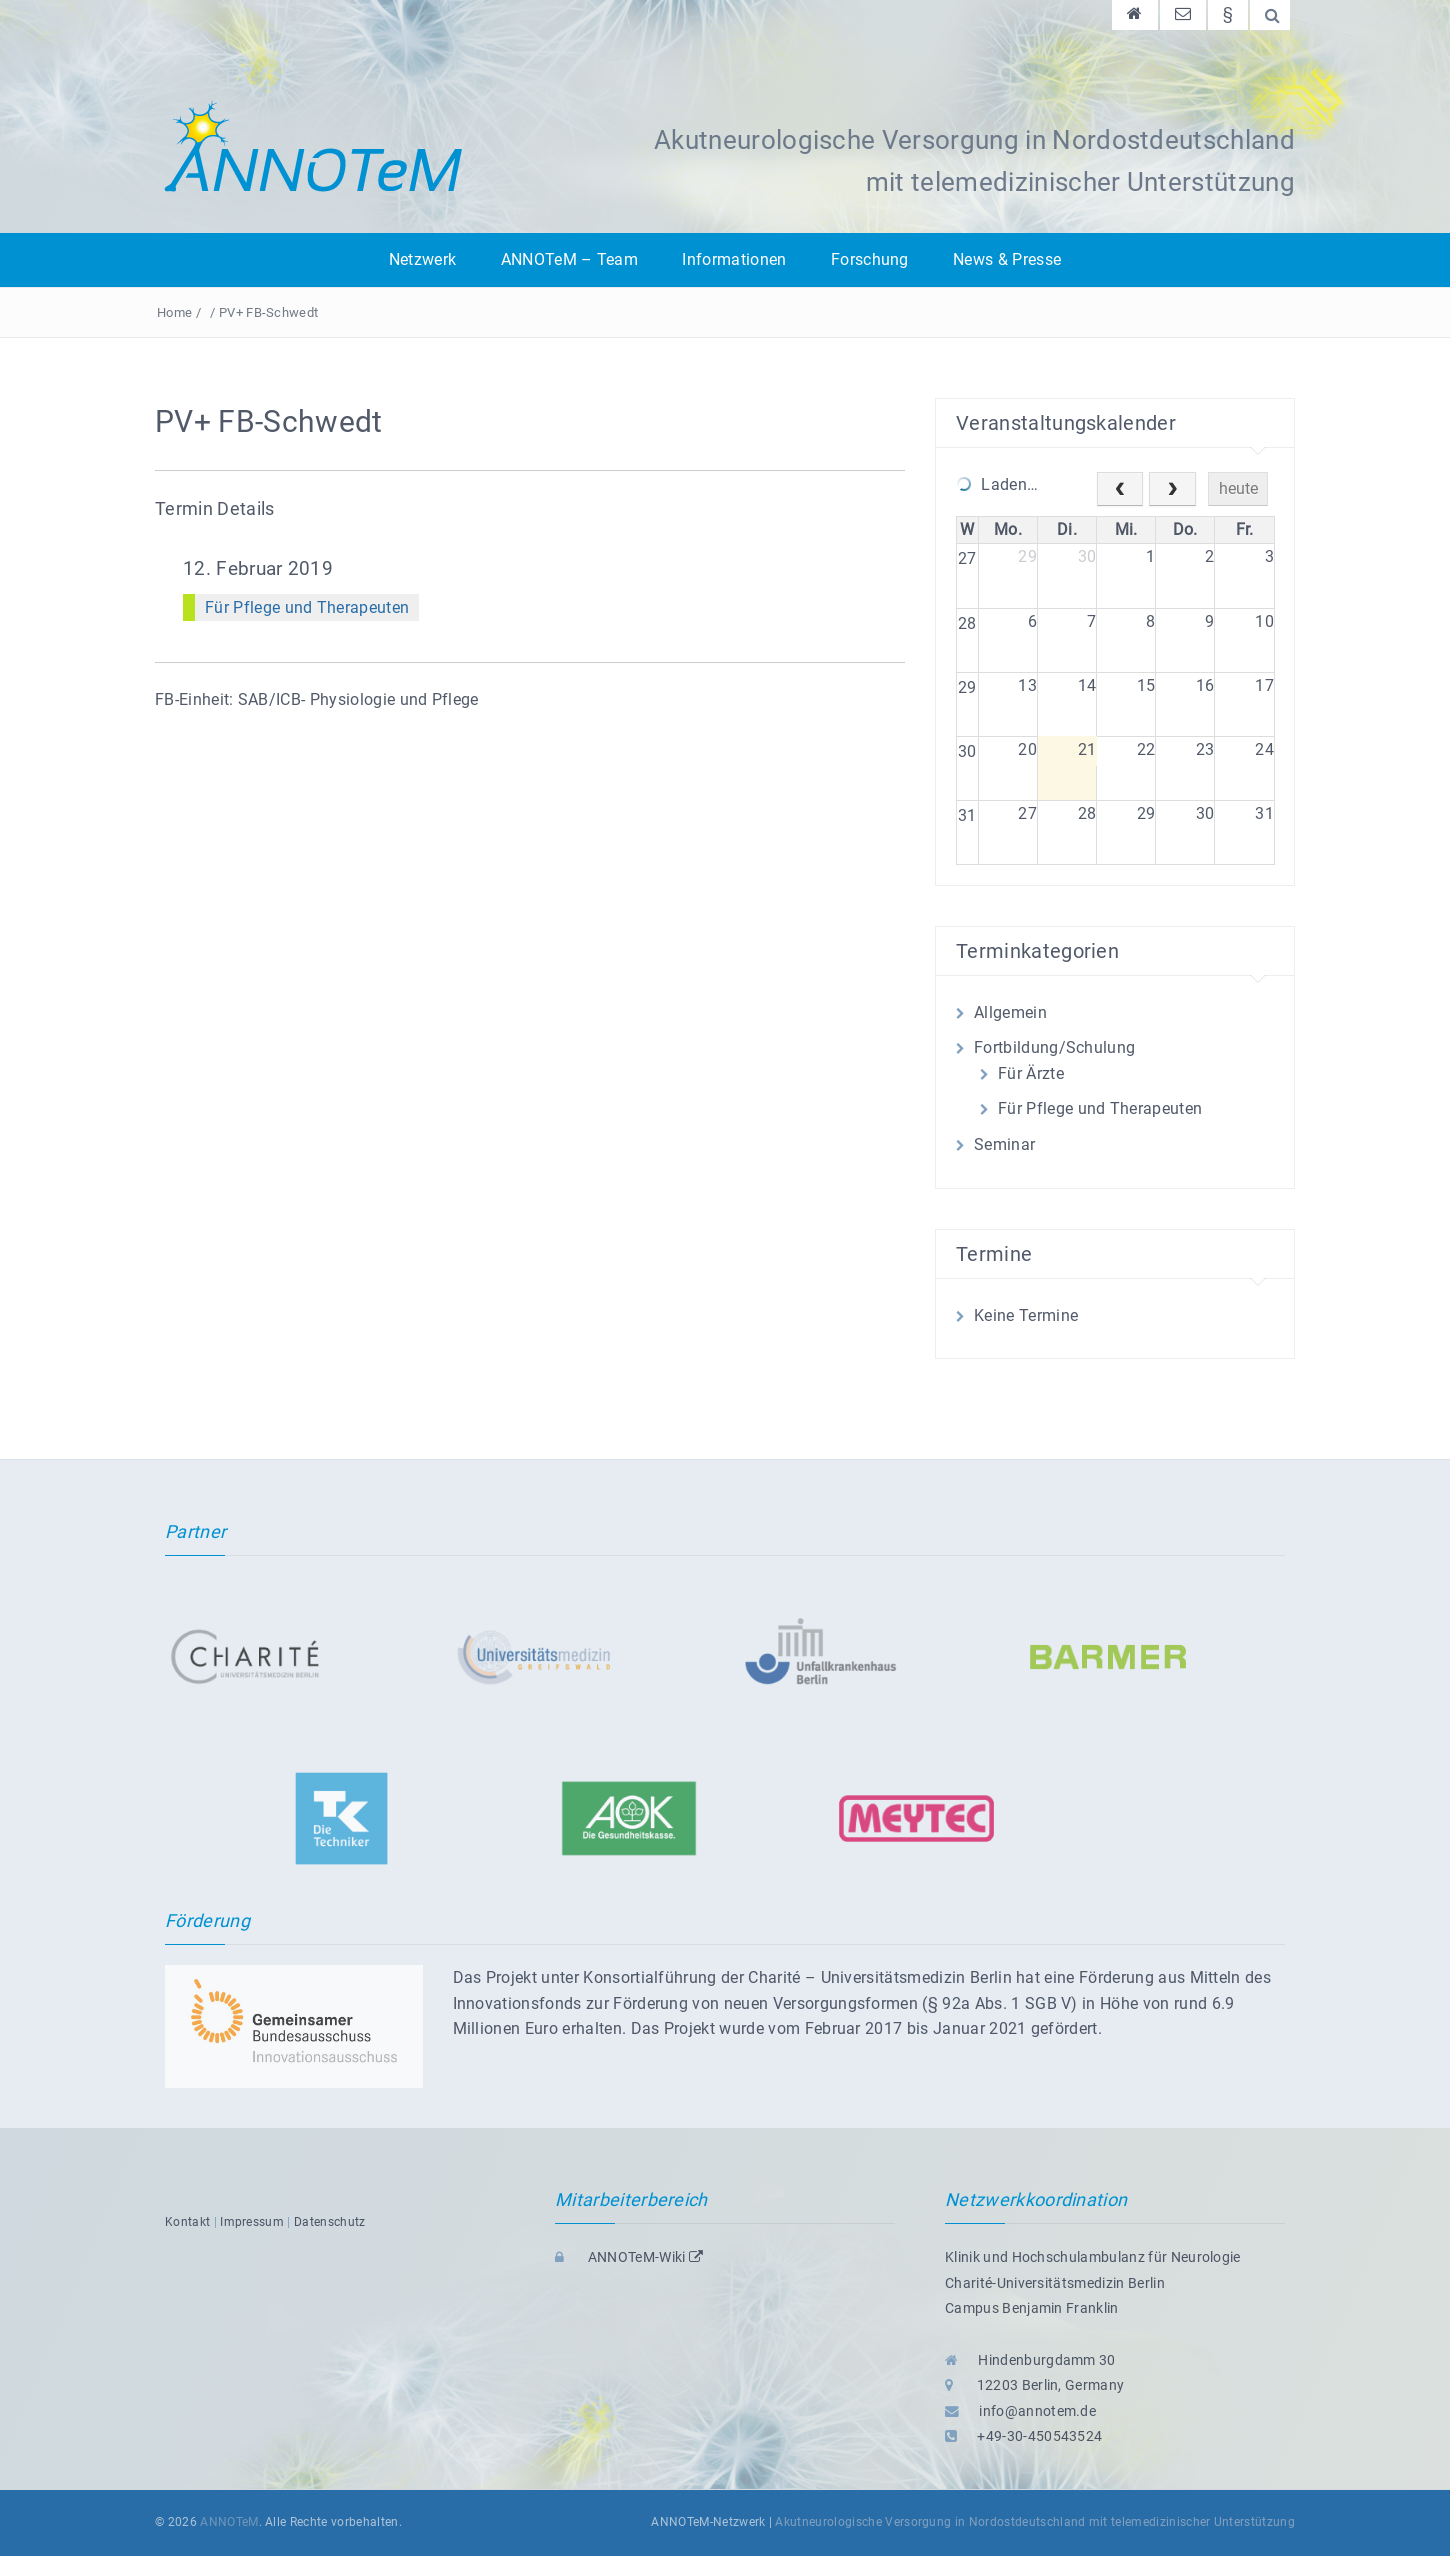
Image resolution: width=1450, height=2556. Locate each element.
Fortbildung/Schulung (1054, 1047)
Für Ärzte (1031, 1073)
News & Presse (1007, 259)
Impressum (252, 2222)
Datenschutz (330, 2222)
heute (1238, 488)
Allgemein (1010, 1012)
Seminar (1004, 1144)
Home (174, 312)
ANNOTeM (229, 2522)
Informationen (734, 259)
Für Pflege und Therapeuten (307, 607)
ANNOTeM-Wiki (629, 2257)
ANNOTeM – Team (569, 259)
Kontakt (187, 2222)
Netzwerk (423, 259)
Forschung (870, 259)
